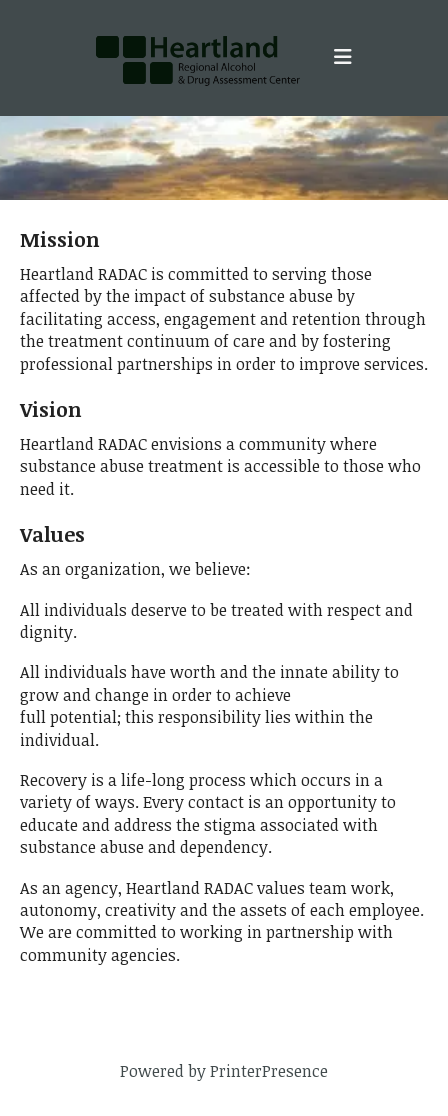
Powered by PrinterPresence (224, 1071)
